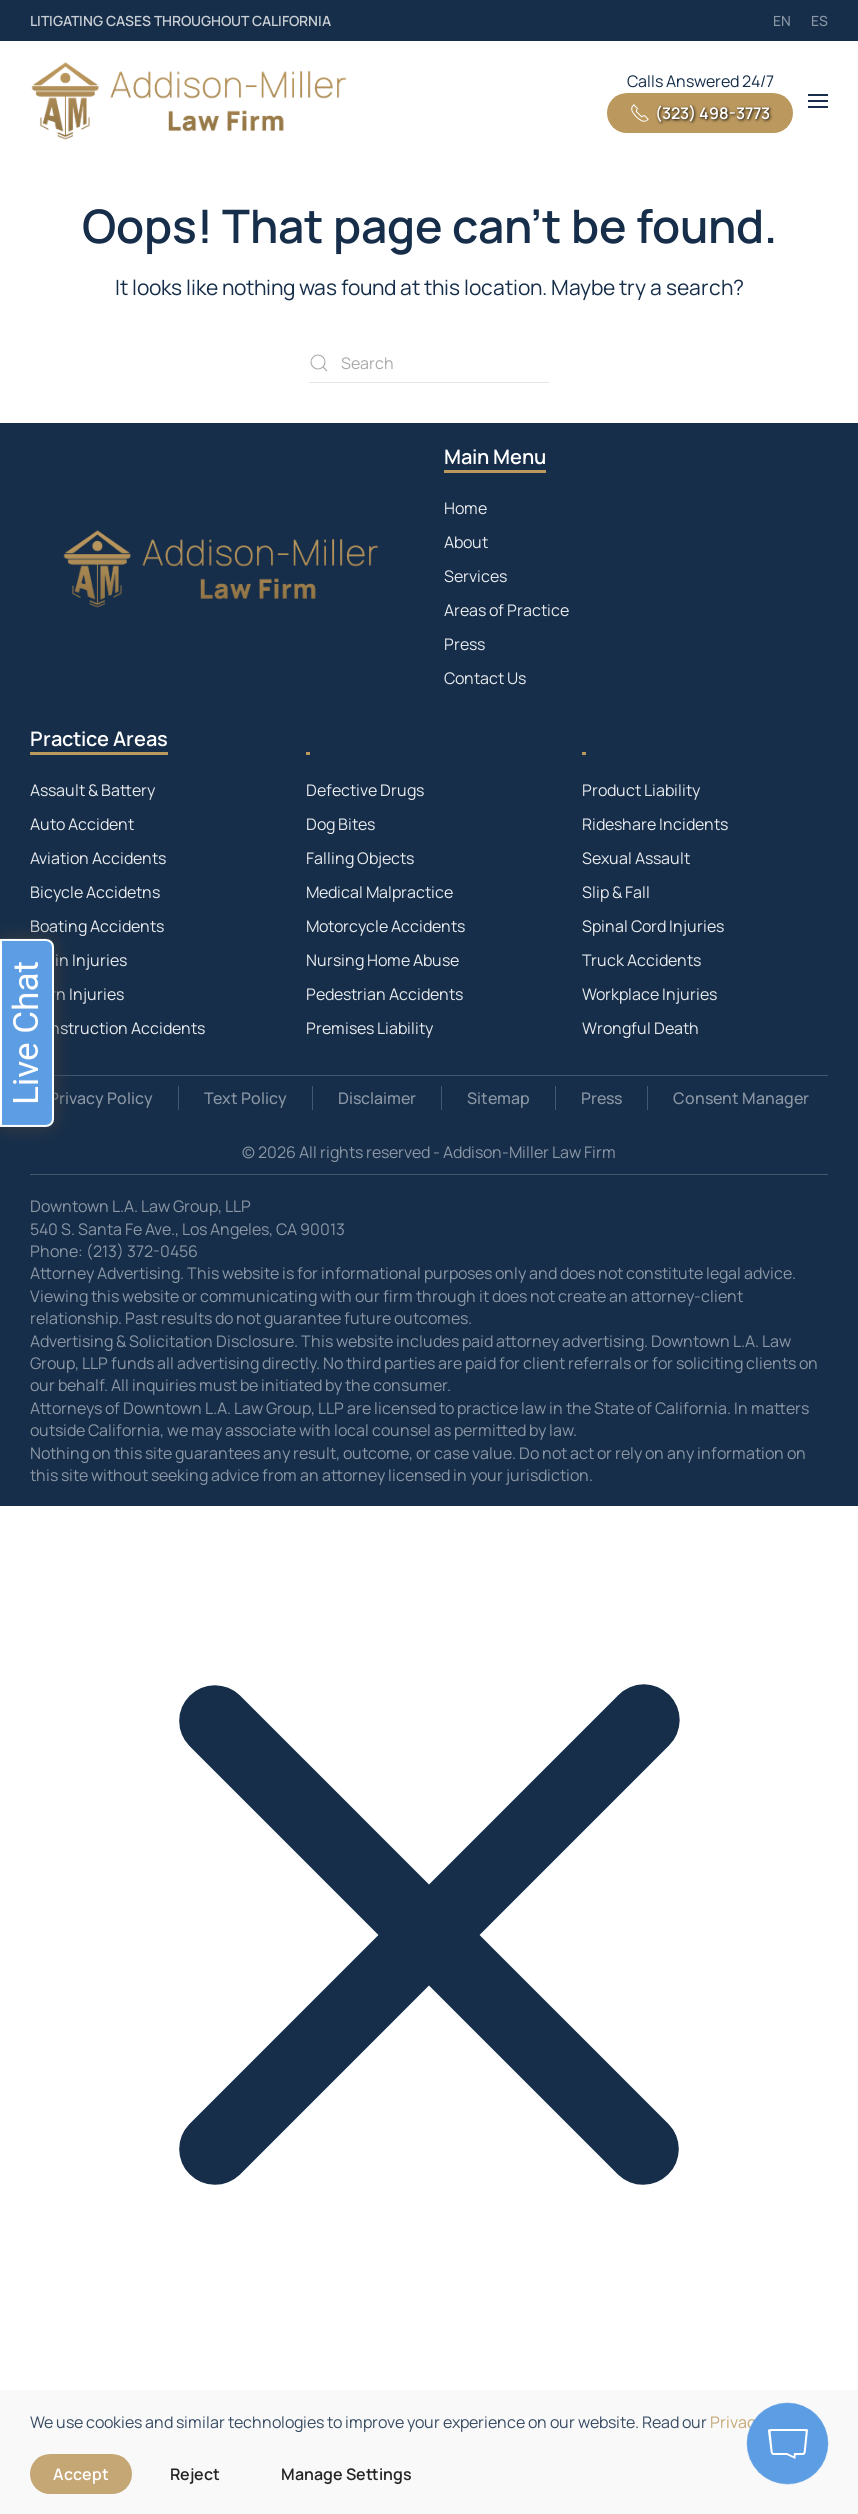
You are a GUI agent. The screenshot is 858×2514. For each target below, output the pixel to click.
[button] (818, 101)
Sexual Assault (636, 858)
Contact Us (485, 678)
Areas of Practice (506, 610)
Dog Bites (340, 824)
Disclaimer (377, 1098)
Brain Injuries (78, 960)
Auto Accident (82, 824)
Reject (195, 2474)
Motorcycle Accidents (385, 926)
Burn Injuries (77, 994)
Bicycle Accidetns (95, 892)
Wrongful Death (640, 1028)
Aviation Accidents (98, 858)
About (466, 542)
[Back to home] (190, 101)
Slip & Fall (616, 892)
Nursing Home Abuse (382, 960)
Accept (81, 2474)
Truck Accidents (641, 960)
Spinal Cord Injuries (653, 926)
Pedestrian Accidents (384, 994)
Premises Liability (369, 1028)
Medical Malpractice (379, 892)
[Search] (429, 363)
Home (465, 508)
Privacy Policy (101, 1098)
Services (475, 576)
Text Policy (245, 1098)
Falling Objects (360, 858)
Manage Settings (346, 2474)
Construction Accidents (117, 1028)
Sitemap (498, 1098)
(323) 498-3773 (700, 113)
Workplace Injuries (649, 994)
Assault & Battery (92, 790)
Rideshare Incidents (655, 824)
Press (464, 644)
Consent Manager (741, 1098)
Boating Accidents (97, 926)
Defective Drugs (365, 790)
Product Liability (641, 790)
